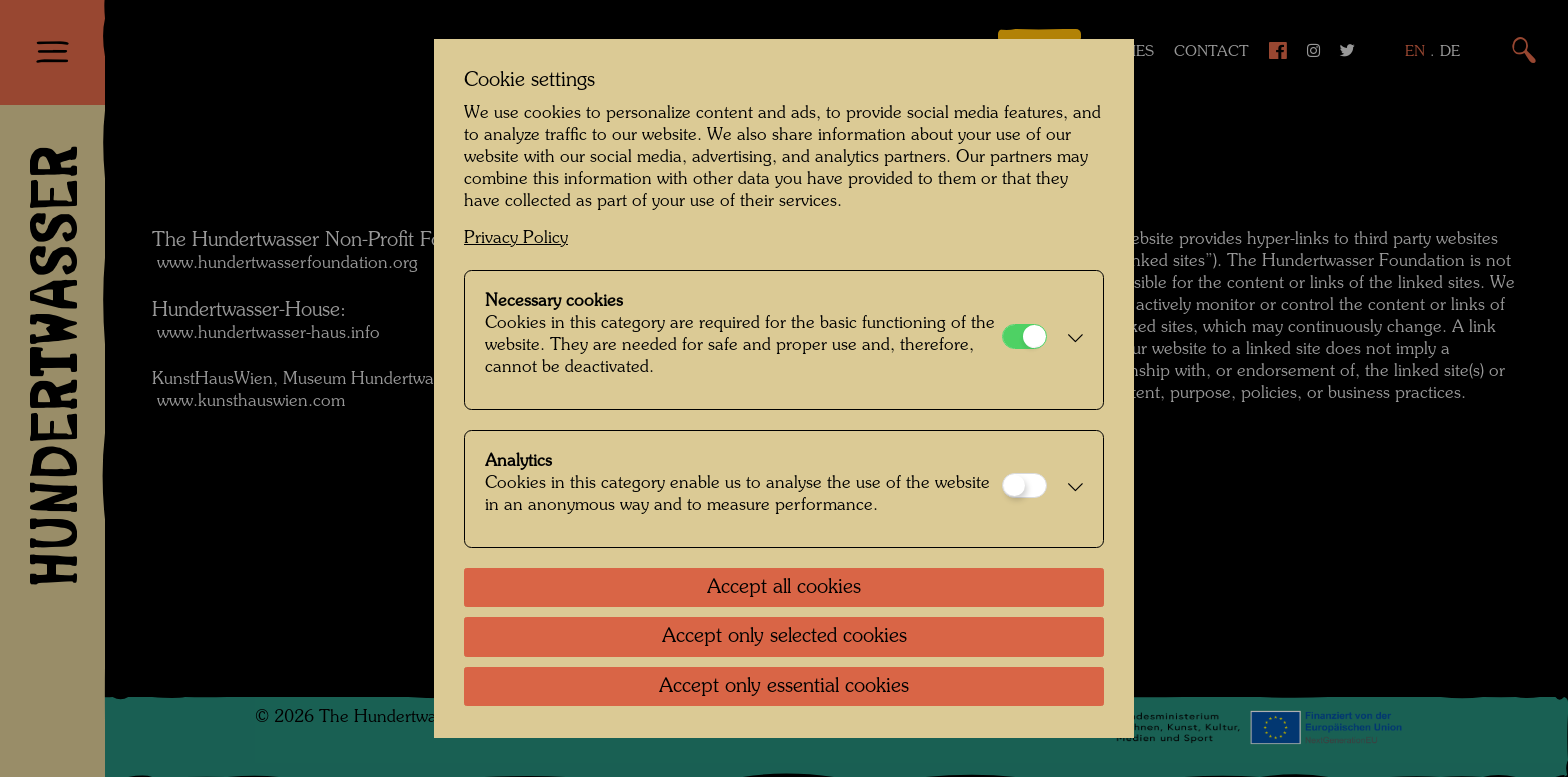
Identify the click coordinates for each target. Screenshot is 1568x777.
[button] (1070, 340)
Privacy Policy (516, 238)
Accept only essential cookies (784, 687)
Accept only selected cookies (784, 637)
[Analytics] (1024, 485)
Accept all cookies (784, 588)
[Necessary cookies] (1024, 336)
